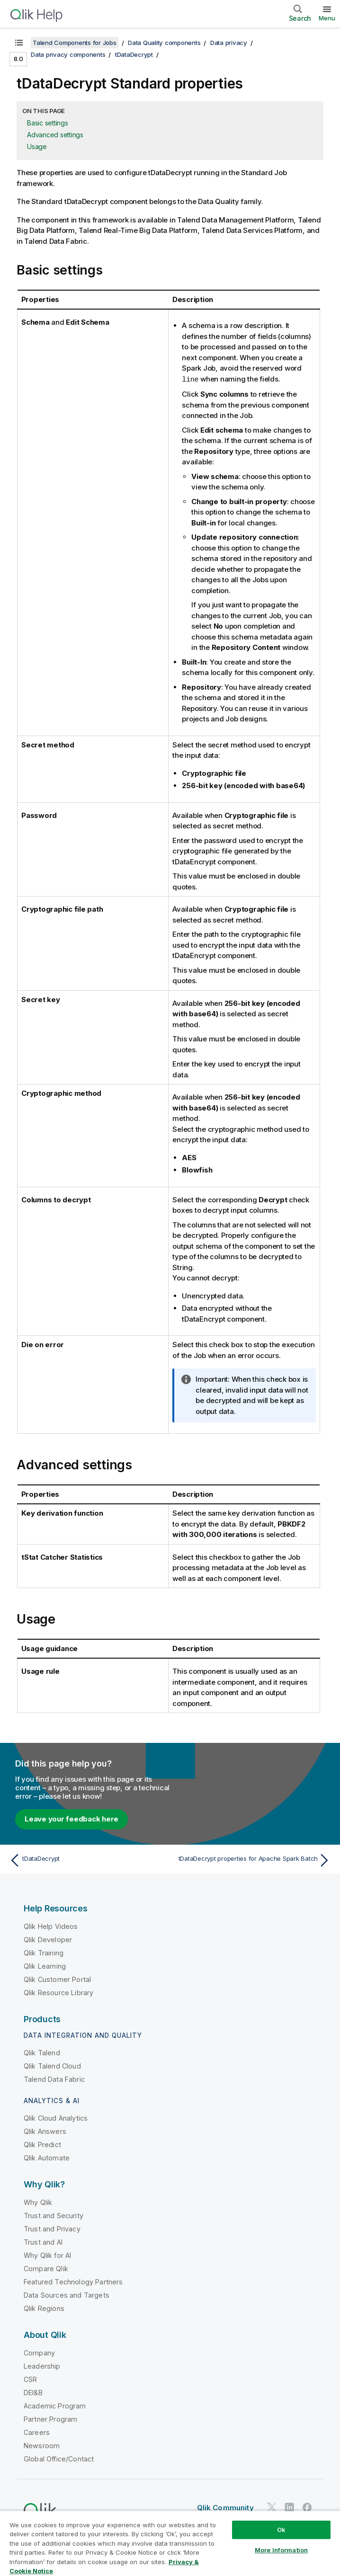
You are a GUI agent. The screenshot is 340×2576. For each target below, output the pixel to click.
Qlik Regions (44, 2308)
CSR (30, 2379)
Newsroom (42, 2445)
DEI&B (33, 2392)
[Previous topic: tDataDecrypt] (87, 1860)
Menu (327, 18)
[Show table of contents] (19, 43)
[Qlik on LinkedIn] (289, 2506)
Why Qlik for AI (47, 2255)
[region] (170, 2543)
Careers (37, 2432)
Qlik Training (43, 1952)
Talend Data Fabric (54, 2079)
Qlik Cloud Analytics (56, 2118)
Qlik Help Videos (51, 1926)
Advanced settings (55, 135)
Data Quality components (164, 42)
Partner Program (50, 2419)
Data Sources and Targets (66, 2295)
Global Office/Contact (59, 2458)
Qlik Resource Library (58, 1992)
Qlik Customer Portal (57, 1979)
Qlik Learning (45, 1966)
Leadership (42, 2366)
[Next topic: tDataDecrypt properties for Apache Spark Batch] (253, 1860)
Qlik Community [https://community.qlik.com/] (225, 2507)
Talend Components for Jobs (74, 42)
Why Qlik (38, 2202)
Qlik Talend (42, 2052)
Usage (37, 146)
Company (39, 2352)
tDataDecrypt (134, 54)
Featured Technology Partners (73, 2281)
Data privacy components (68, 54)
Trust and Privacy (52, 2228)
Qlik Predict (42, 2144)
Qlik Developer (48, 1939)
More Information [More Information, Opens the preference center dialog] (281, 2550)
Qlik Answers (45, 2131)
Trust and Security (53, 2215)
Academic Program (55, 2405)
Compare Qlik (46, 2268)
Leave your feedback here (71, 1818)
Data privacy (228, 42)
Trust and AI (43, 2242)
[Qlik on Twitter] (272, 2506)
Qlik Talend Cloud (52, 2065)
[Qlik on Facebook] (307, 2506)
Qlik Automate (47, 2157)
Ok (281, 2529)
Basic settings (47, 123)
